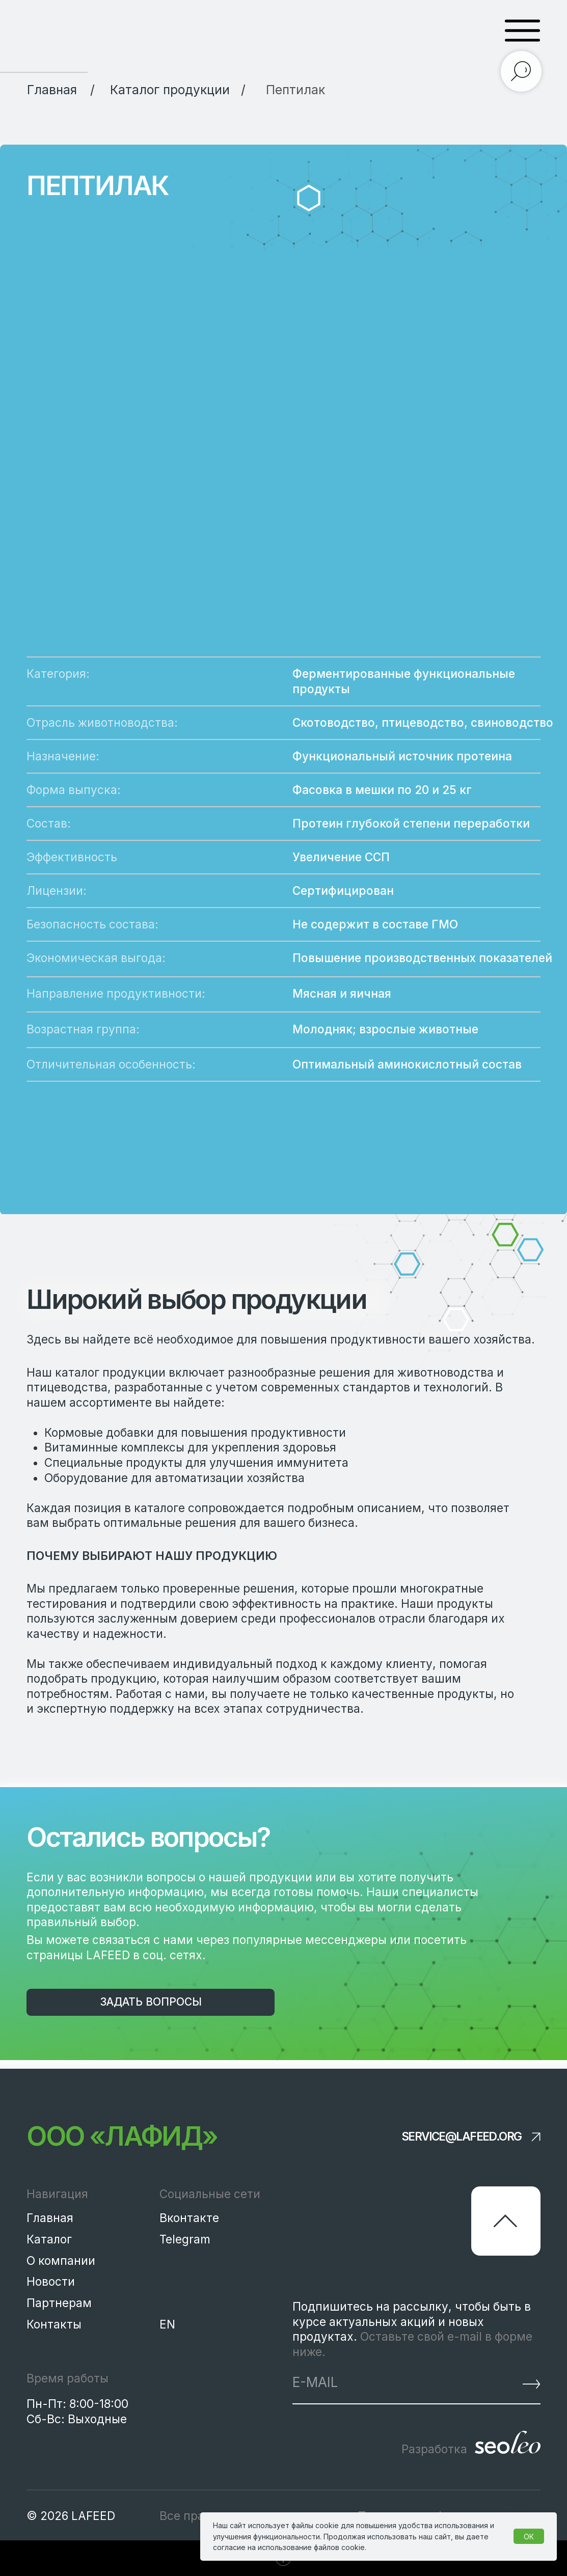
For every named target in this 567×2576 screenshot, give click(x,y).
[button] (150, 2002)
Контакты (54, 2324)
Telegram (184, 2239)
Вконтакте (189, 2218)
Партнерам (59, 2303)
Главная (49, 2218)
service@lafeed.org (461, 2137)
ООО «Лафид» (121, 2136)
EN (167, 2324)
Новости (50, 2281)
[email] (380, 2382)
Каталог (49, 2239)
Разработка (434, 2449)
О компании (60, 2260)
